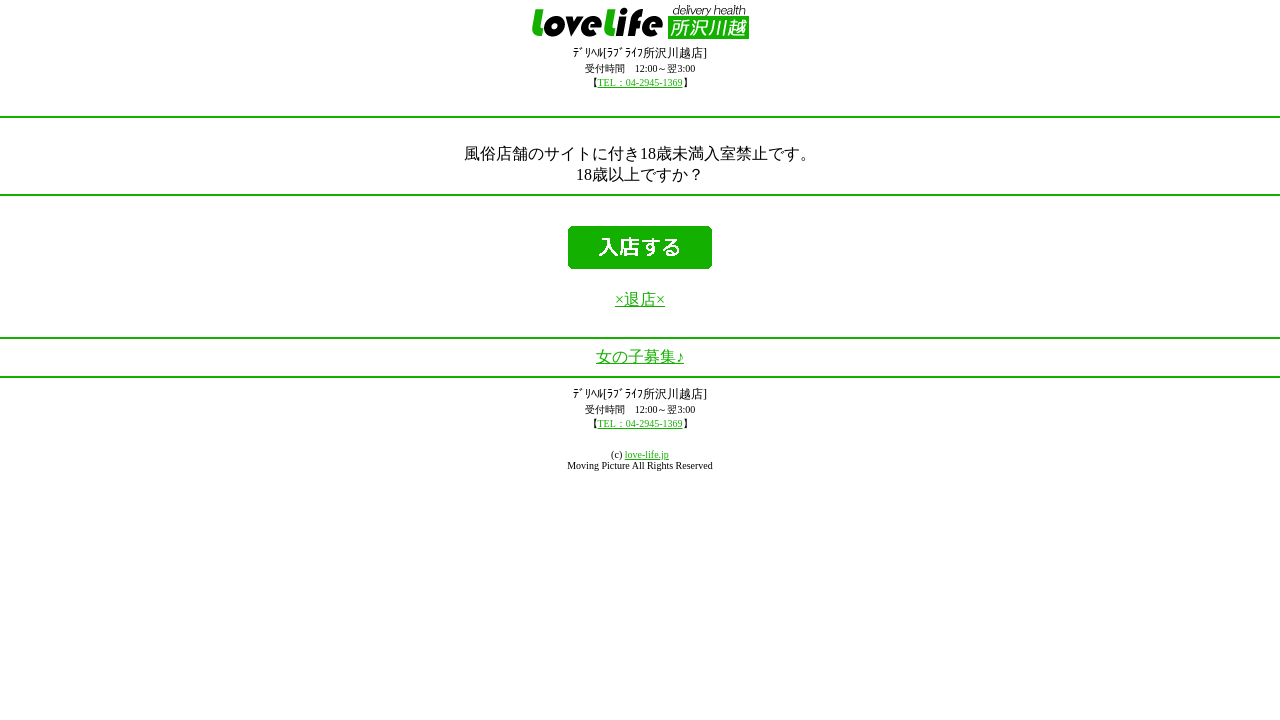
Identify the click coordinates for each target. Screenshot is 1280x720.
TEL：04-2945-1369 (640, 82)
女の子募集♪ (640, 356)
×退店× (640, 299)
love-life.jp (647, 454)
